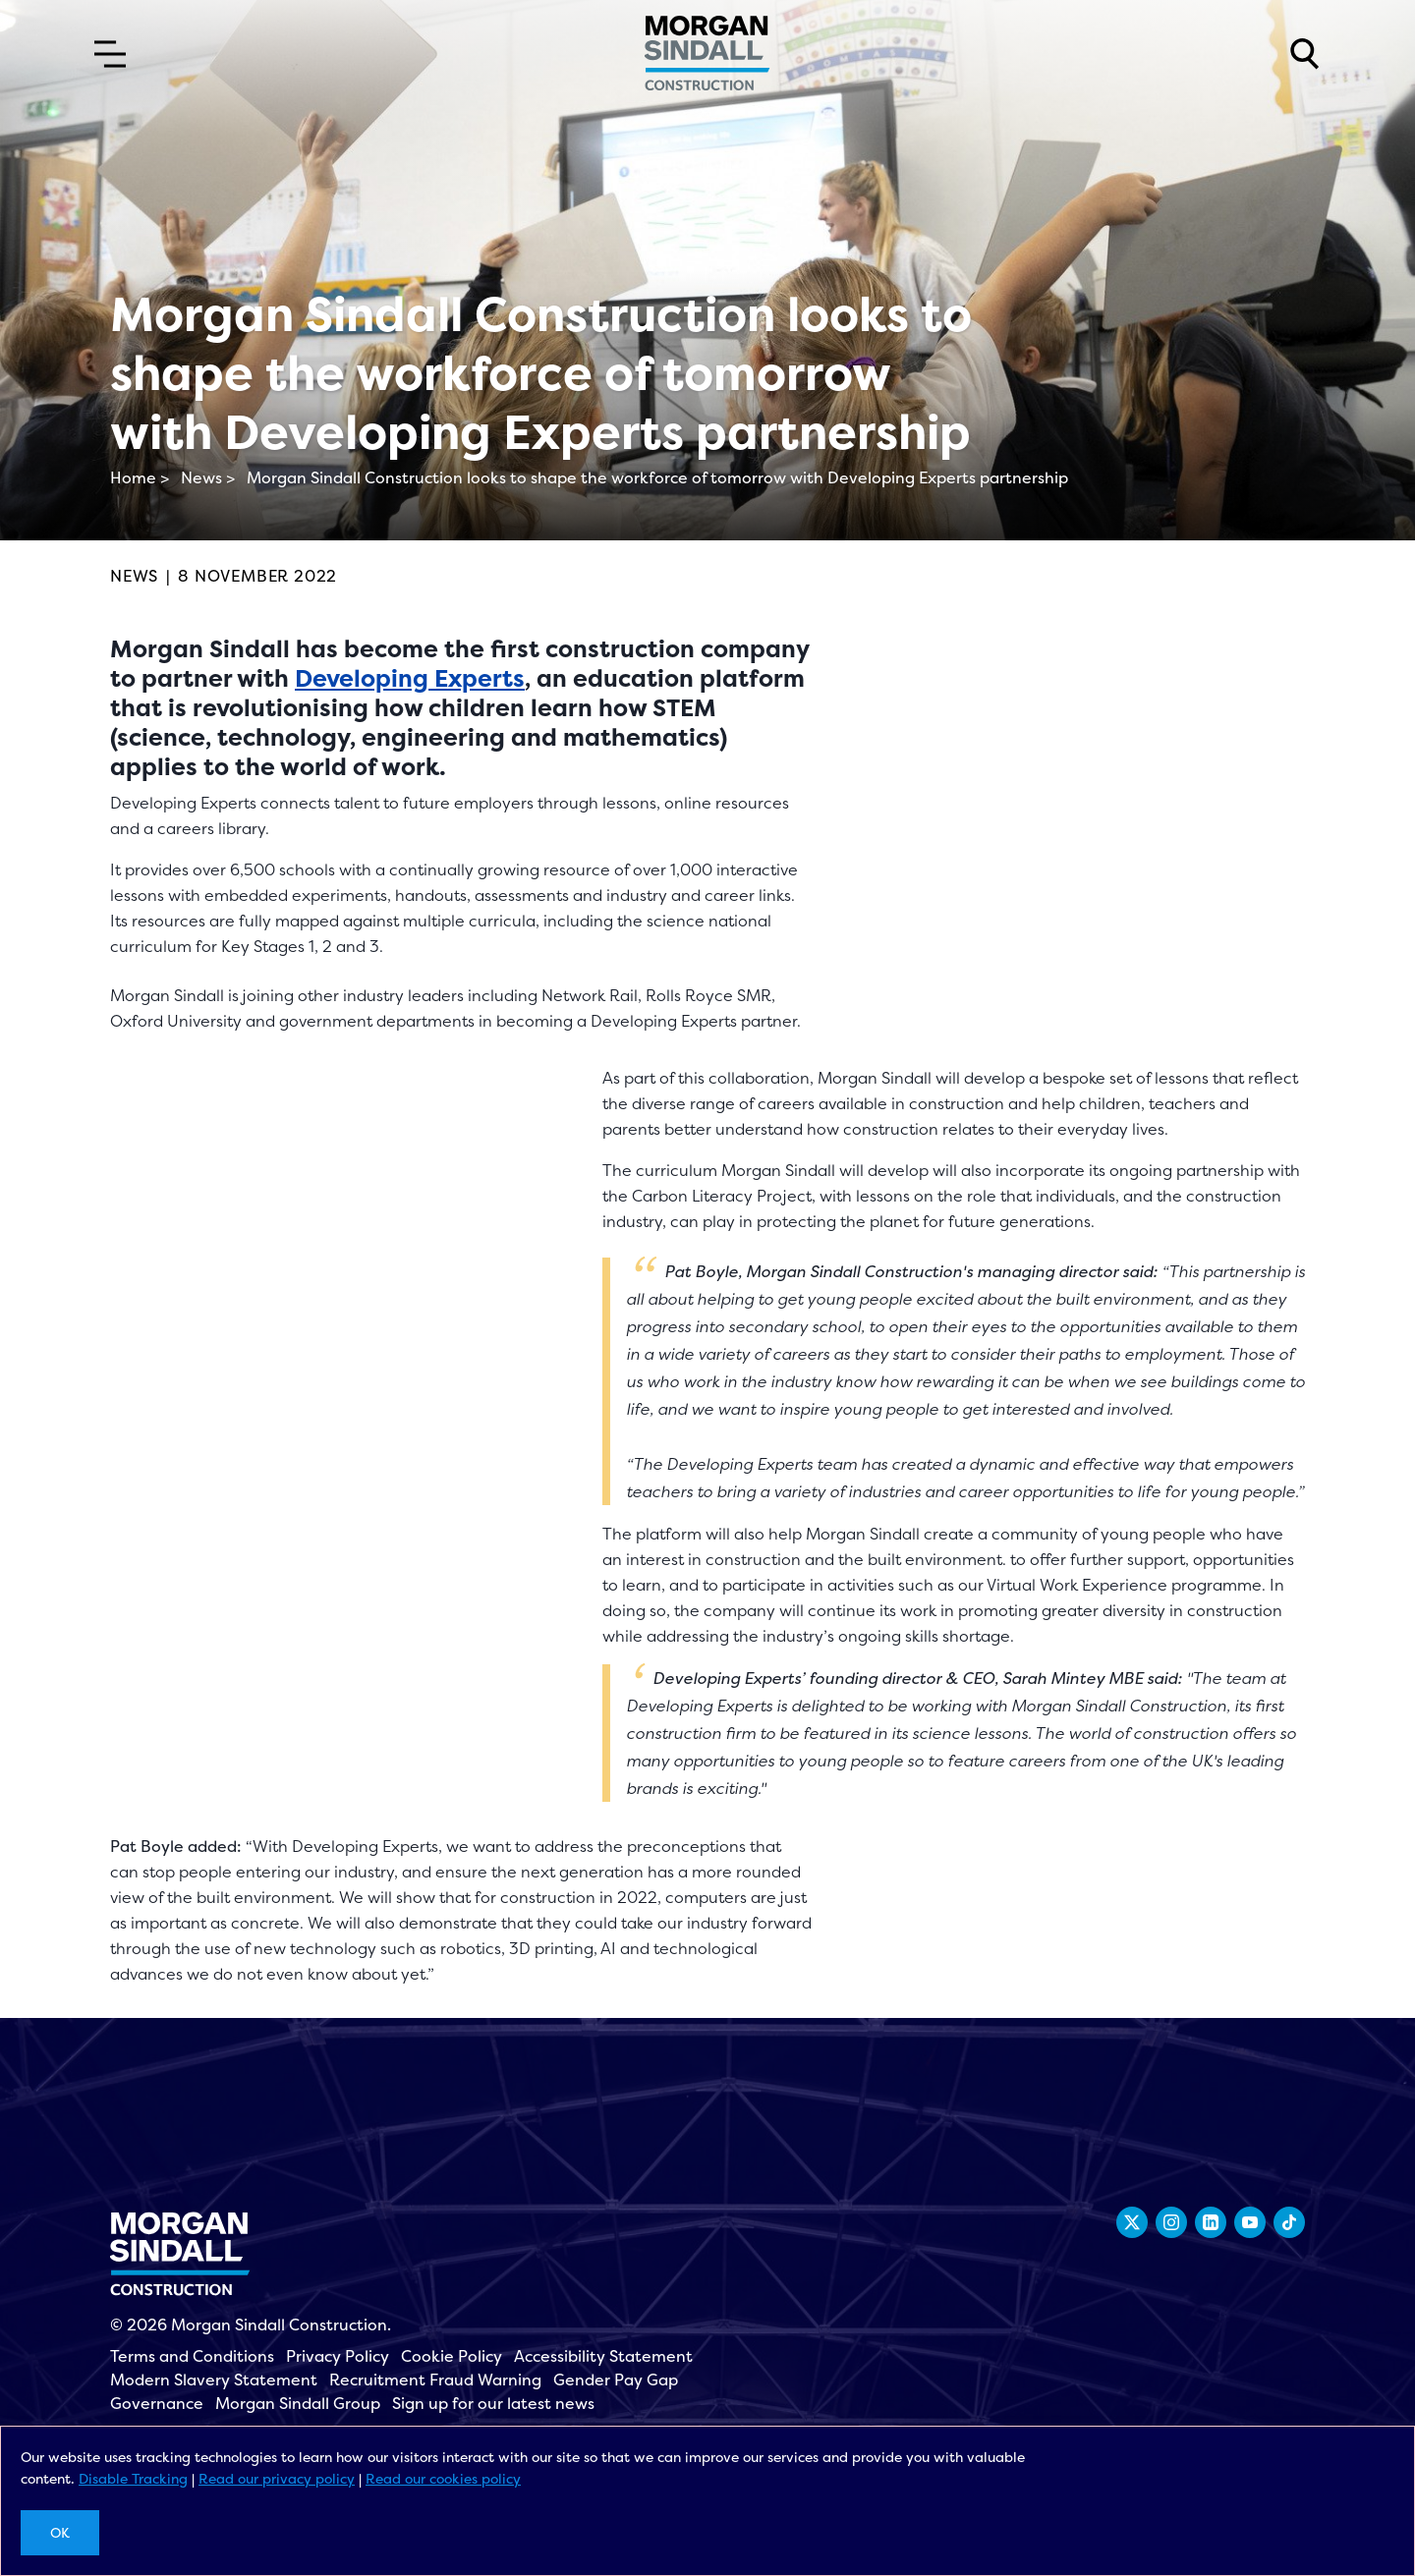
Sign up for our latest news (493, 2403)
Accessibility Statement (603, 2356)
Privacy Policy (337, 2356)
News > (208, 477)
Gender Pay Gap (615, 2379)
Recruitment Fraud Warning (435, 2379)
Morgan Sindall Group (297, 2403)
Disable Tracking (133, 2478)
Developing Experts (410, 678)
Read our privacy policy (276, 2478)
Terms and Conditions (192, 2356)
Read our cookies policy (443, 2478)
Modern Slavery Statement (213, 2379)
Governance (156, 2403)
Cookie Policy (451, 2356)
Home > (139, 477)
